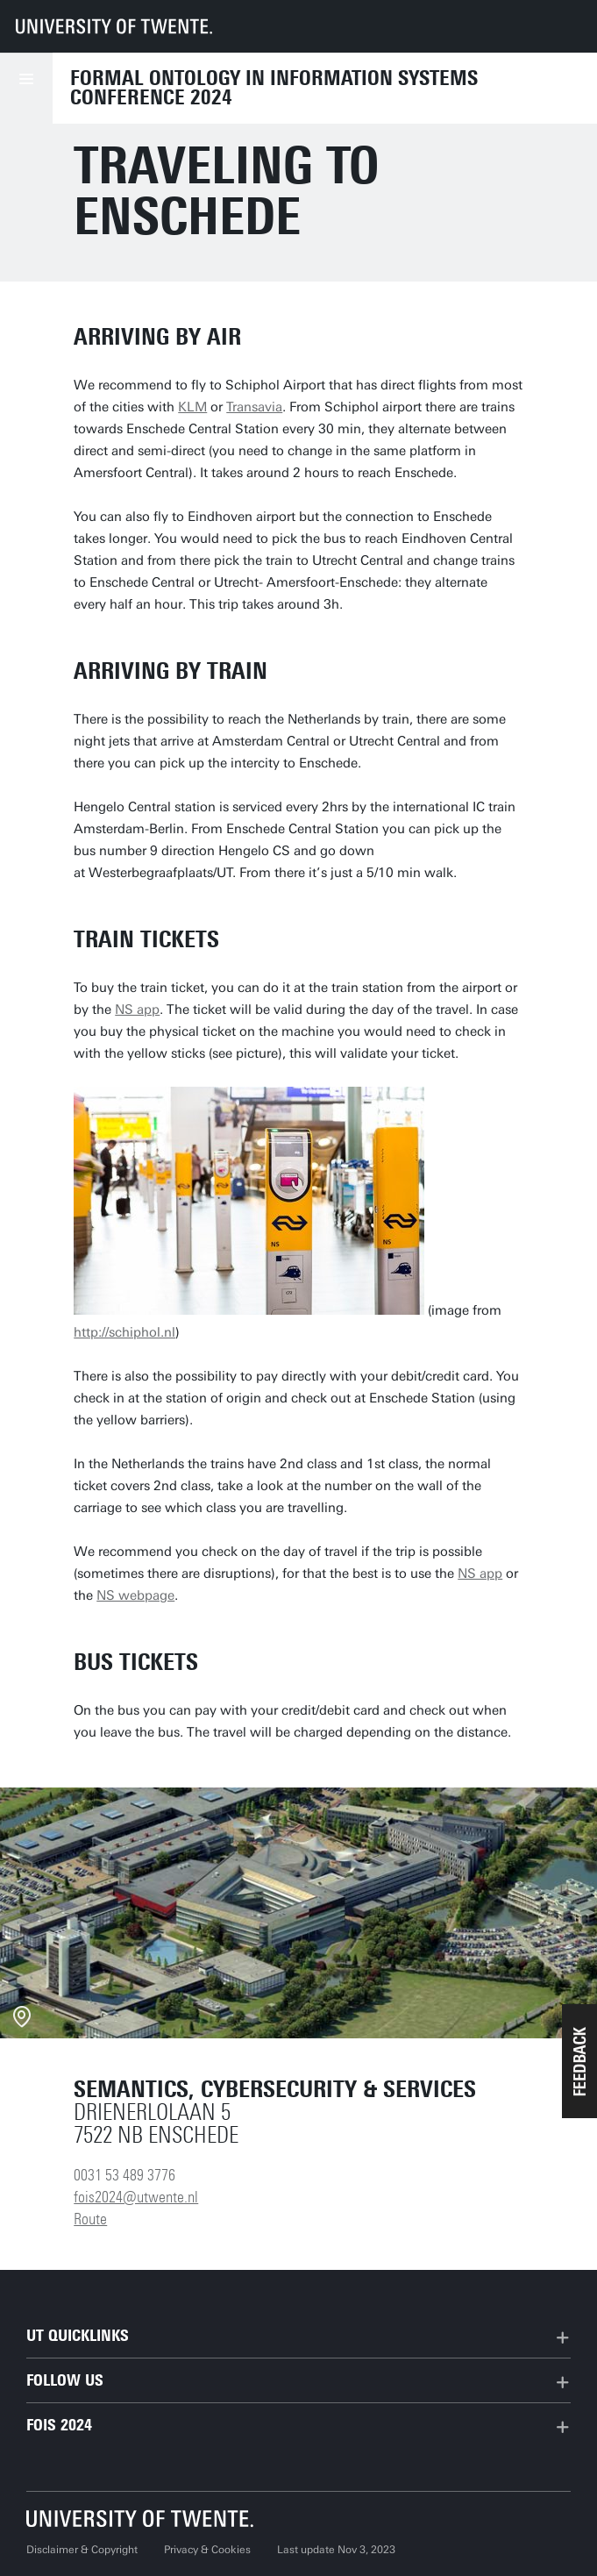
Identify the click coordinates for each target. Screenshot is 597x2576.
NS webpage (135, 1595)
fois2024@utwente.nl (136, 2197)
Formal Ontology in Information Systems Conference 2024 (274, 87)
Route (90, 2219)
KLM (192, 407)
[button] (579, 2061)
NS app (137, 1009)
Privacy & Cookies (207, 2550)
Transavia (254, 407)
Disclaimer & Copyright (82, 2550)
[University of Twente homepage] (114, 26)
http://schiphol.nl (124, 1332)
